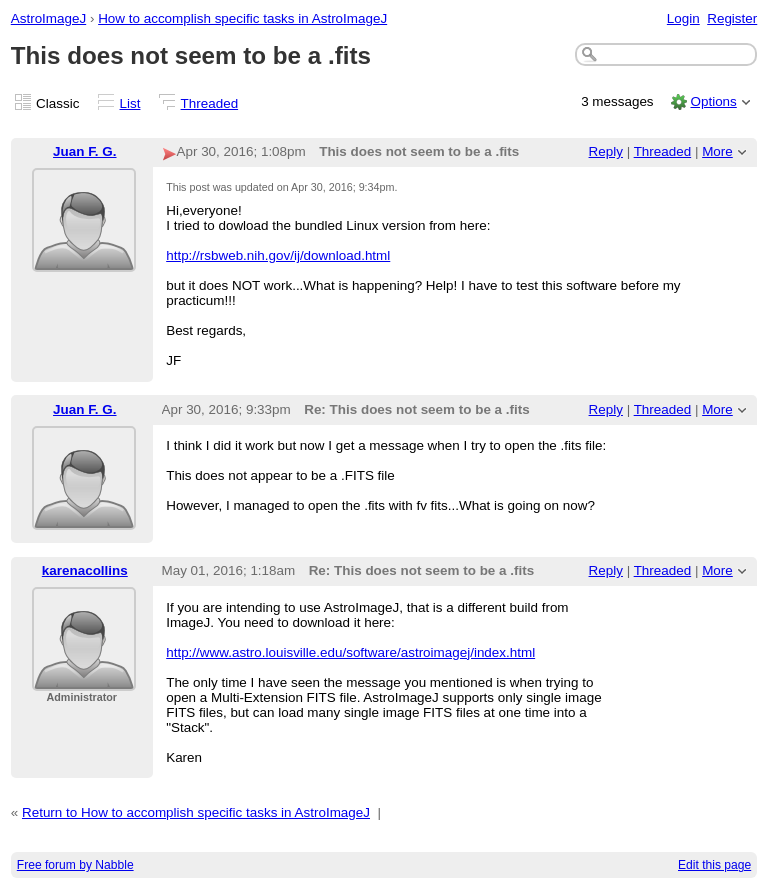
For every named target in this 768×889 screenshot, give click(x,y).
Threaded (210, 103)
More (717, 151)
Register (732, 18)
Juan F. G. (84, 151)
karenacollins (85, 570)
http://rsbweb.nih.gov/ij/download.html (278, 255)
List (130, 103)
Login (683, 18)
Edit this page (714, 865)
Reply (606, 151)
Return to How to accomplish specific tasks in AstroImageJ (196, 812)
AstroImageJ (48, 18)
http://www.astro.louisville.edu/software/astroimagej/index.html (350, 652)
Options (713, 101)
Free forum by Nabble (75, 865)
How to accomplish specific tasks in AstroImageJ (242, 18)
